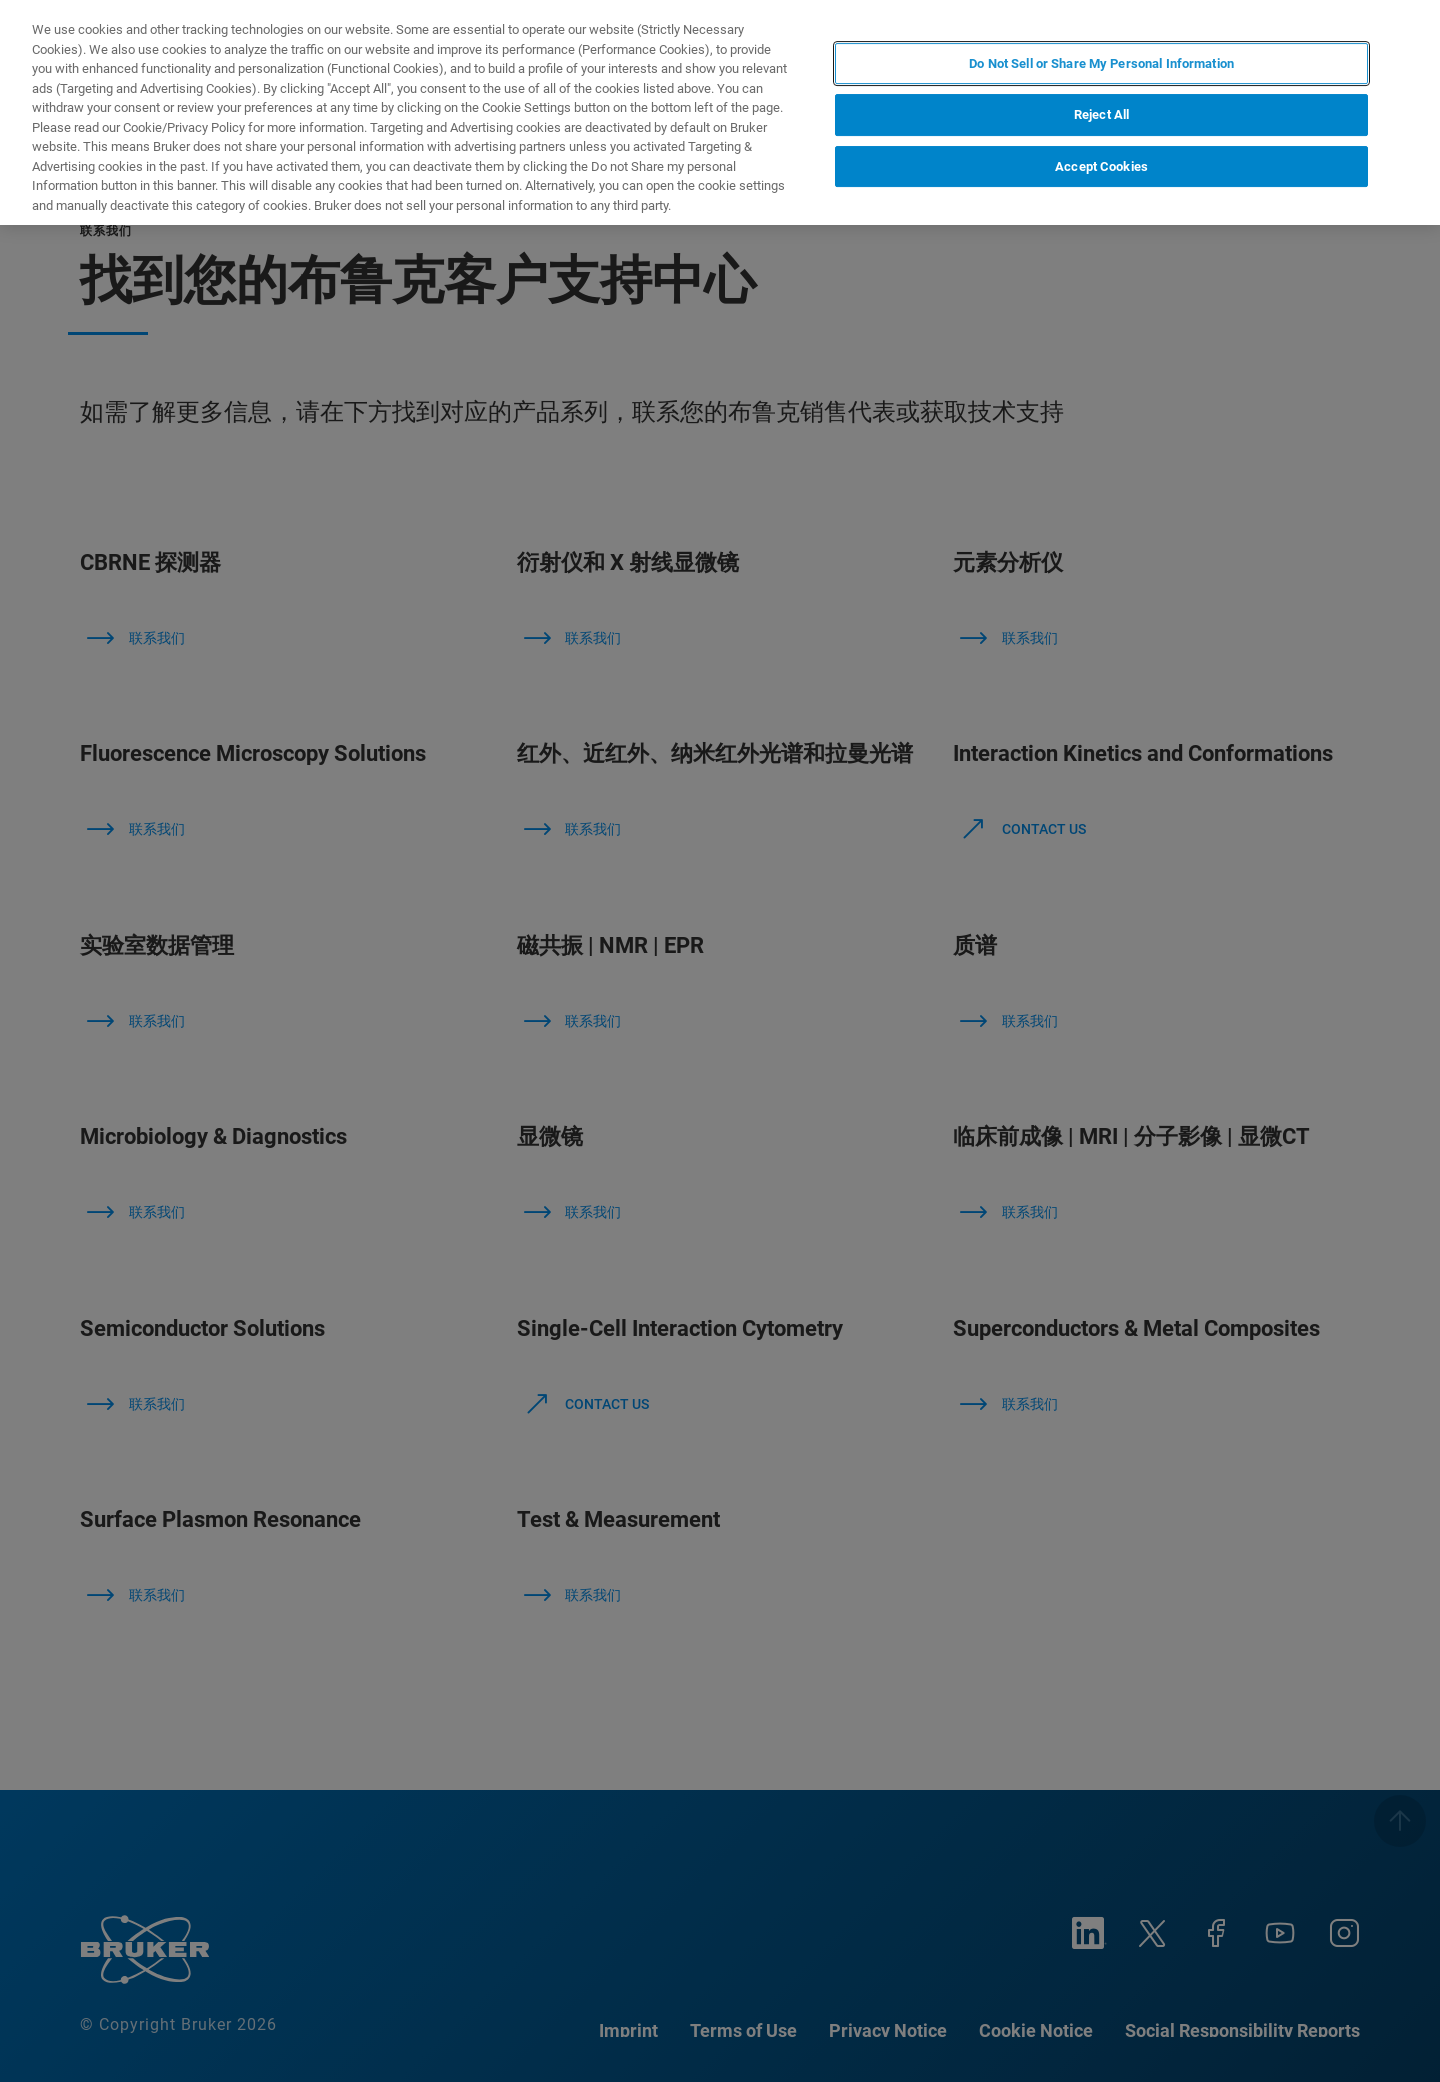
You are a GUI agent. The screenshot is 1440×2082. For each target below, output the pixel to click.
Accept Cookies (1101, 166)
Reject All (1101, 114)
